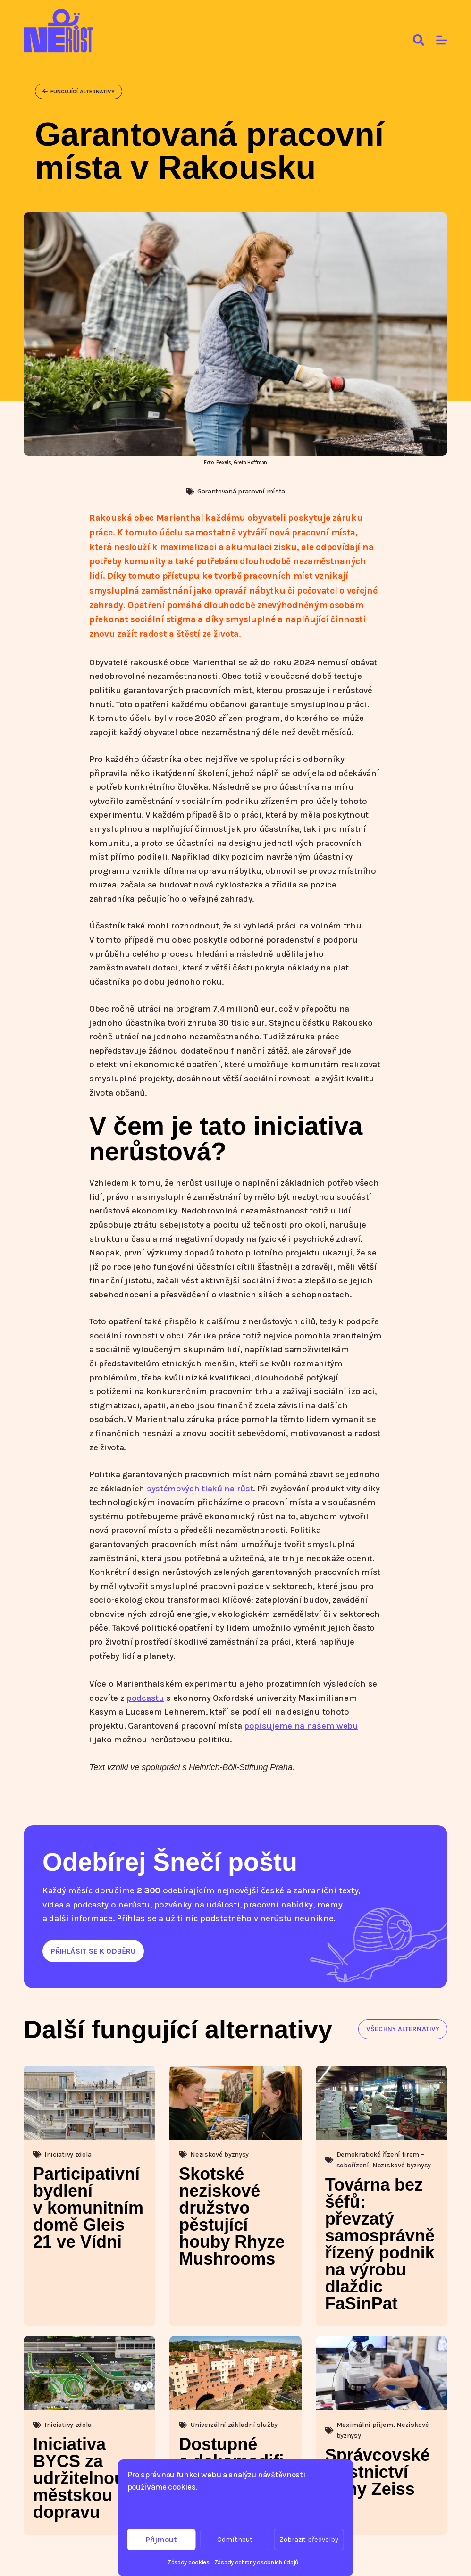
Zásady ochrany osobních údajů (256, 2562)
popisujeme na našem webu (301, 1726)
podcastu (145, 1698)
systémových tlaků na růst (200, 1488)
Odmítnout (234, 2539)
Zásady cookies (189, 2562)
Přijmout (161, 2539)
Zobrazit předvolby (309, 2539)
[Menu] (441, 40)
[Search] (418, 40)
